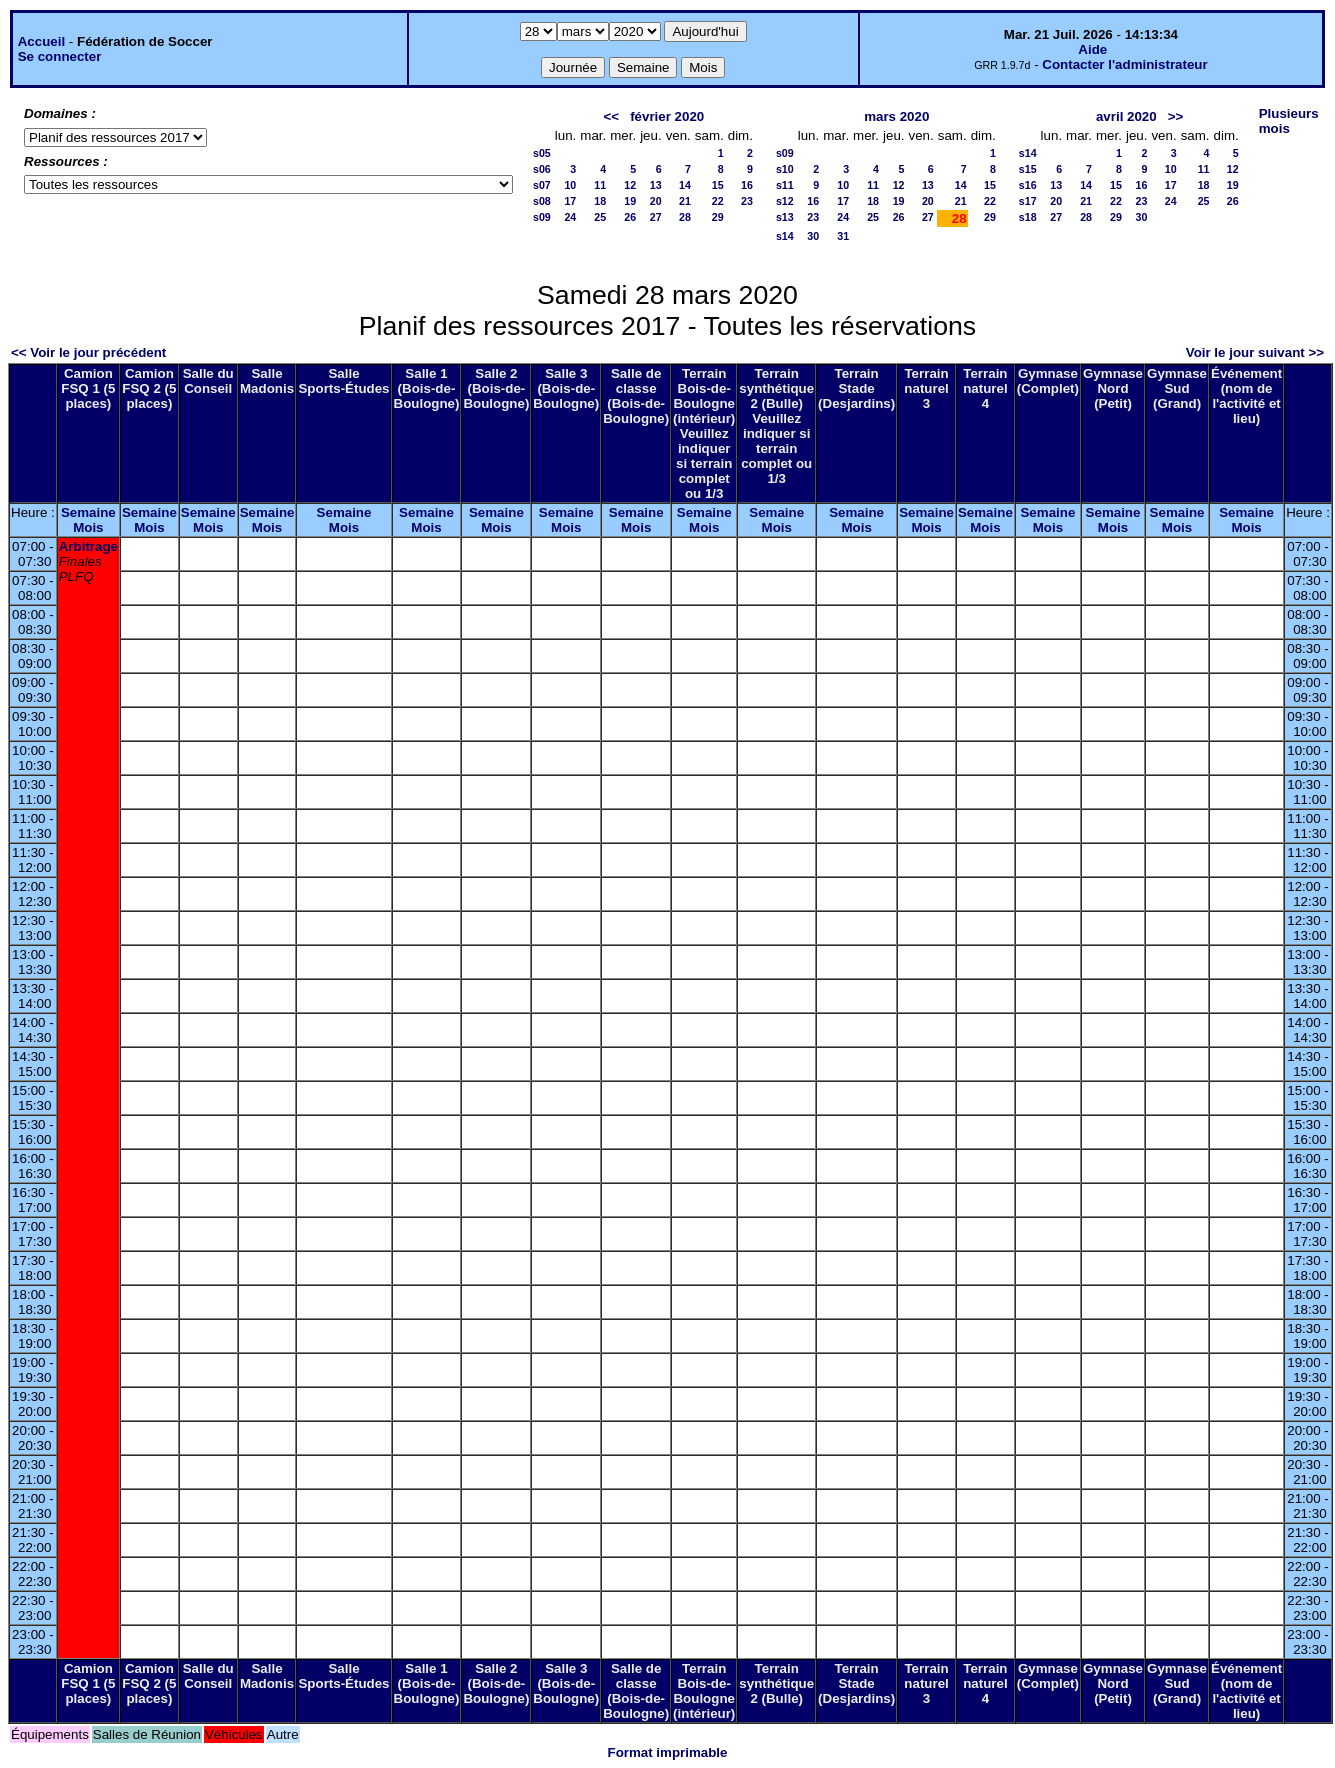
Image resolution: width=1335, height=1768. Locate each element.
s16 (1028, 185)
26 (630, 217)
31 (843, 236)
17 (570, 201)
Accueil (41, 41)
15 (718, 185)
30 (813, 236)
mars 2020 (896, 116)
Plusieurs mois (1289, 121)
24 (570, 217)
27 (656, 217)
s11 (785, 185)
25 (600, 217)
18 (600, 201)
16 (747, 185)
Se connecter (60, 56)
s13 (785, 217)
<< (611, 116)
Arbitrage (88, 546)
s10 (785, 169)
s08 (542, 201)
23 (747, 201)
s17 (1028, 201)
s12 (785, 201)
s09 (542, 217)
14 (685, 185)
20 (656, 201)
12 (630, 185)
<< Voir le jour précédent (88, 352)
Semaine (88, 512)
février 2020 (667, 116)
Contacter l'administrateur (1124, 64)
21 (685, 201)
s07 (542, 185)
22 (718, 201)
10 (570, 185)
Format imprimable (668, 1752)
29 (718, 217)
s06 (542, 169)
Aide (1092, 49)
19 (630, 201)
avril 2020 (1126, 116)
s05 (542, 153)
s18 (1028, 217)
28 (685, 217)
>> (1176, 116)
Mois (88, 527)
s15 (1028, 169)
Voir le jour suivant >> (1255, 352)
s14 (785, 236)
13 (656, 185)
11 (600, 185)
